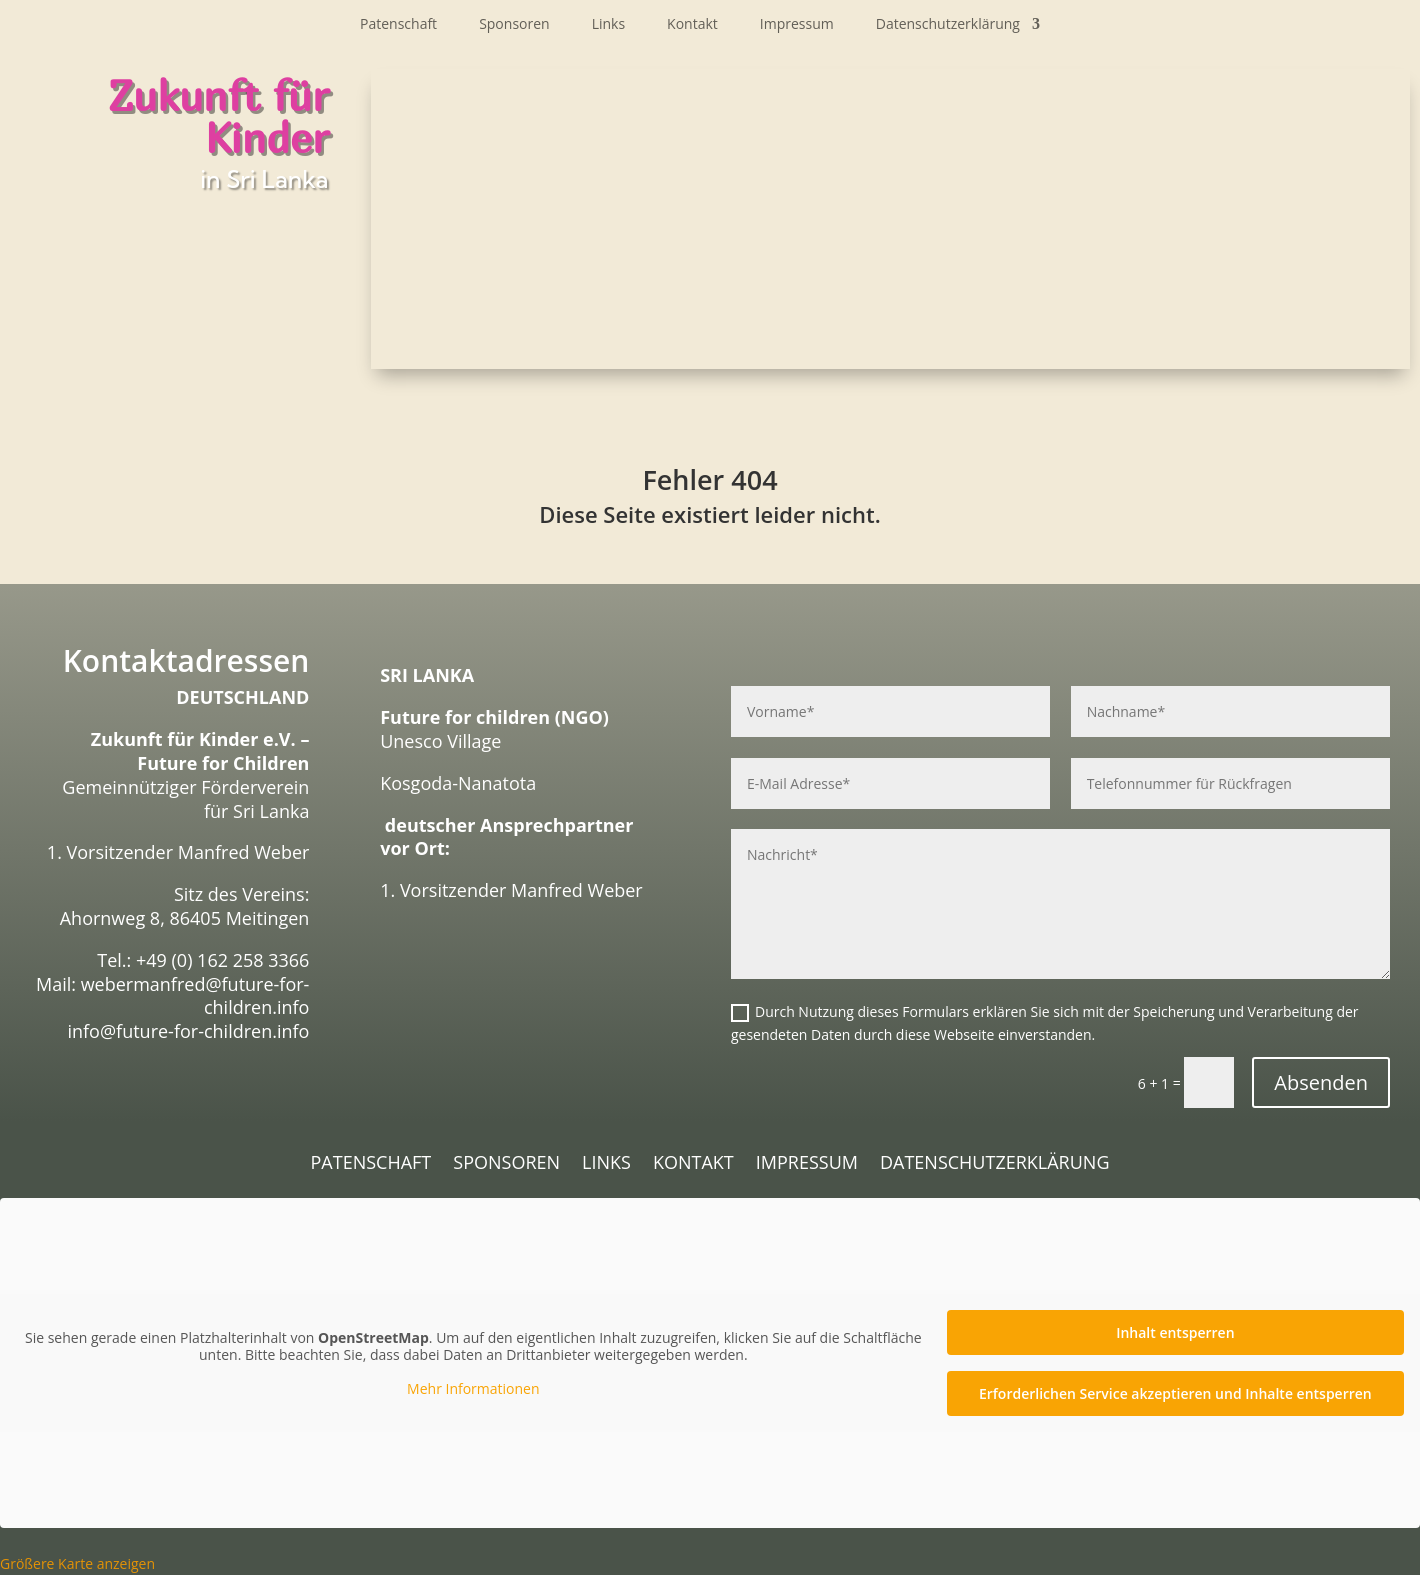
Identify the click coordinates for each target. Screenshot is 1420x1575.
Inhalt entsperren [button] (1175, 1332)
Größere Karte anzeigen (77, 1563)
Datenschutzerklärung (948, 25)
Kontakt (692, 25)
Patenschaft (398, 25)
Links (608, 25)
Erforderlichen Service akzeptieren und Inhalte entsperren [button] (1175, 1393)
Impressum (797, 25)
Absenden (1321, 1082)
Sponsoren (514, 25)
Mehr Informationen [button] (473, 1389)
